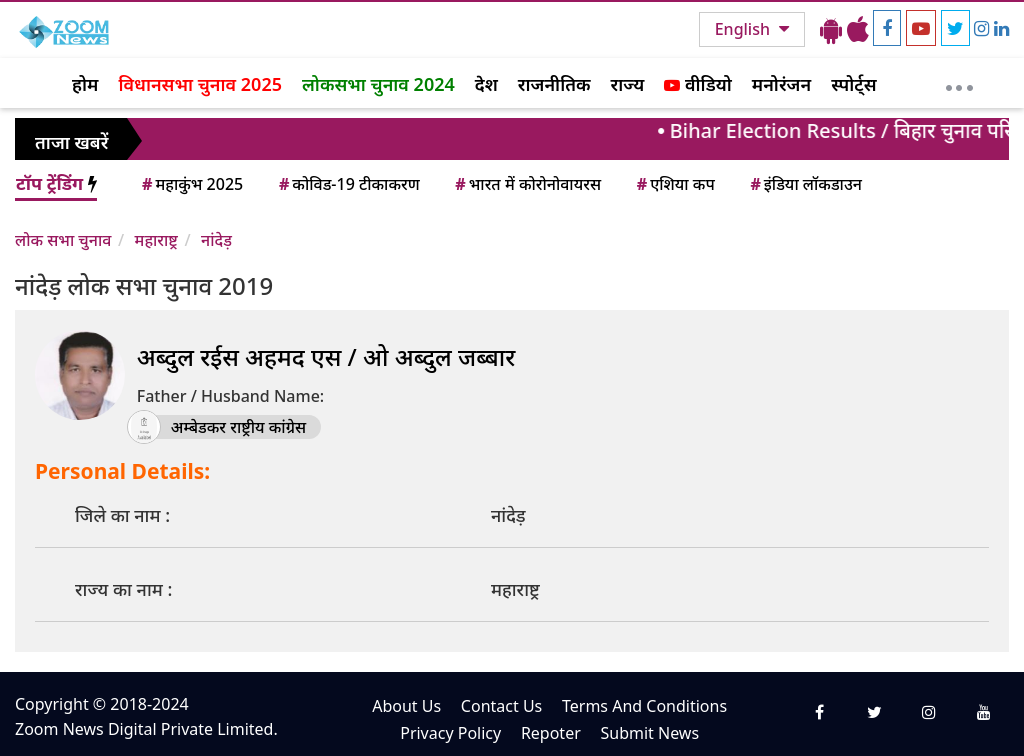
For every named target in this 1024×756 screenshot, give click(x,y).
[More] (959, 83)
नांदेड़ (216, 240)
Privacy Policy (450, 733)
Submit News (649, 733)
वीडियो (697, 84)
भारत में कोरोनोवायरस (526, 184)
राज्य (628, 84)
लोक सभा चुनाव (63, 240)
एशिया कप (674, 184)
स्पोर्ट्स (854, 84)
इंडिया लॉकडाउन (804, 184)
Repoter (551, 733)
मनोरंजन (781, 84)
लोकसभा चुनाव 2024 (378, 84)
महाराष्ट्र (156, 240)
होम (85, 84)
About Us (406, 706)
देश (486, 84)
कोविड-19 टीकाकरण (348, 184)
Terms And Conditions (644, 706)
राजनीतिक (554, 84)
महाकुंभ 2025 (191, 184)
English (744, 29)
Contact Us (501, 706)
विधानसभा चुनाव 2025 (200, 84)
